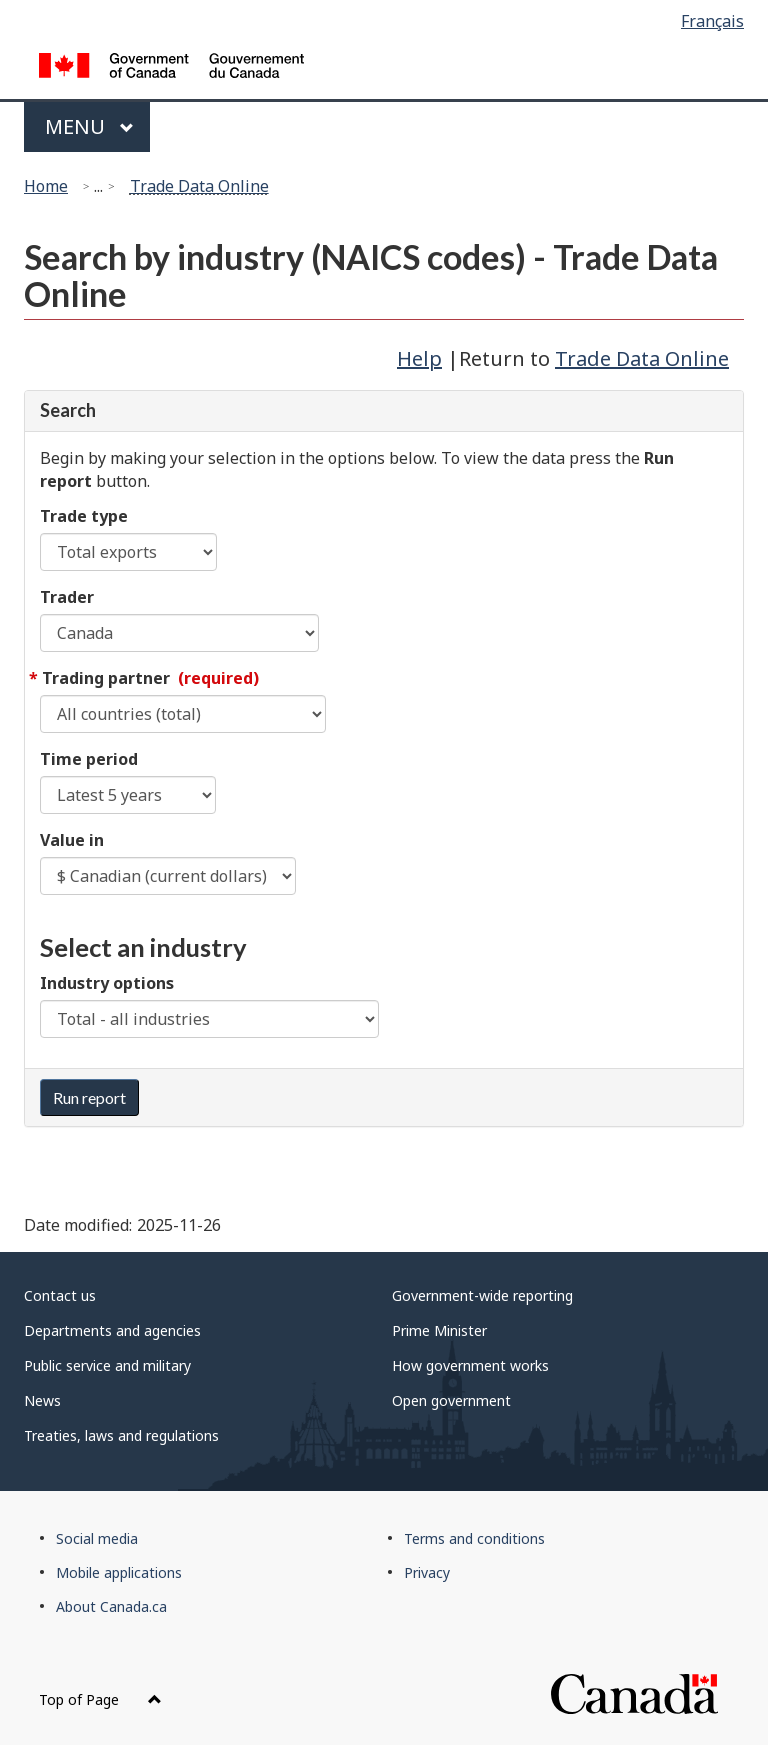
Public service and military (107, 1365)
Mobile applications (119, 1572)
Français (712, 21)
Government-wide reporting (482, 1295)
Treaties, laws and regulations (121, 1435)
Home (46, 186)
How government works (470, 1365)
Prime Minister (439, 1330)
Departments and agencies (112, 1330)
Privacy (427, 1572)
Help (419, 358)
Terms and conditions (474, 1538)
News (42, 1400)
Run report (89, 1097)
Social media (97, 1538)
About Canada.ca (111, 1606)
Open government (451, 1400)
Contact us (60, 1295)
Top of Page (100, 1699)
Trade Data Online (199, 186)
